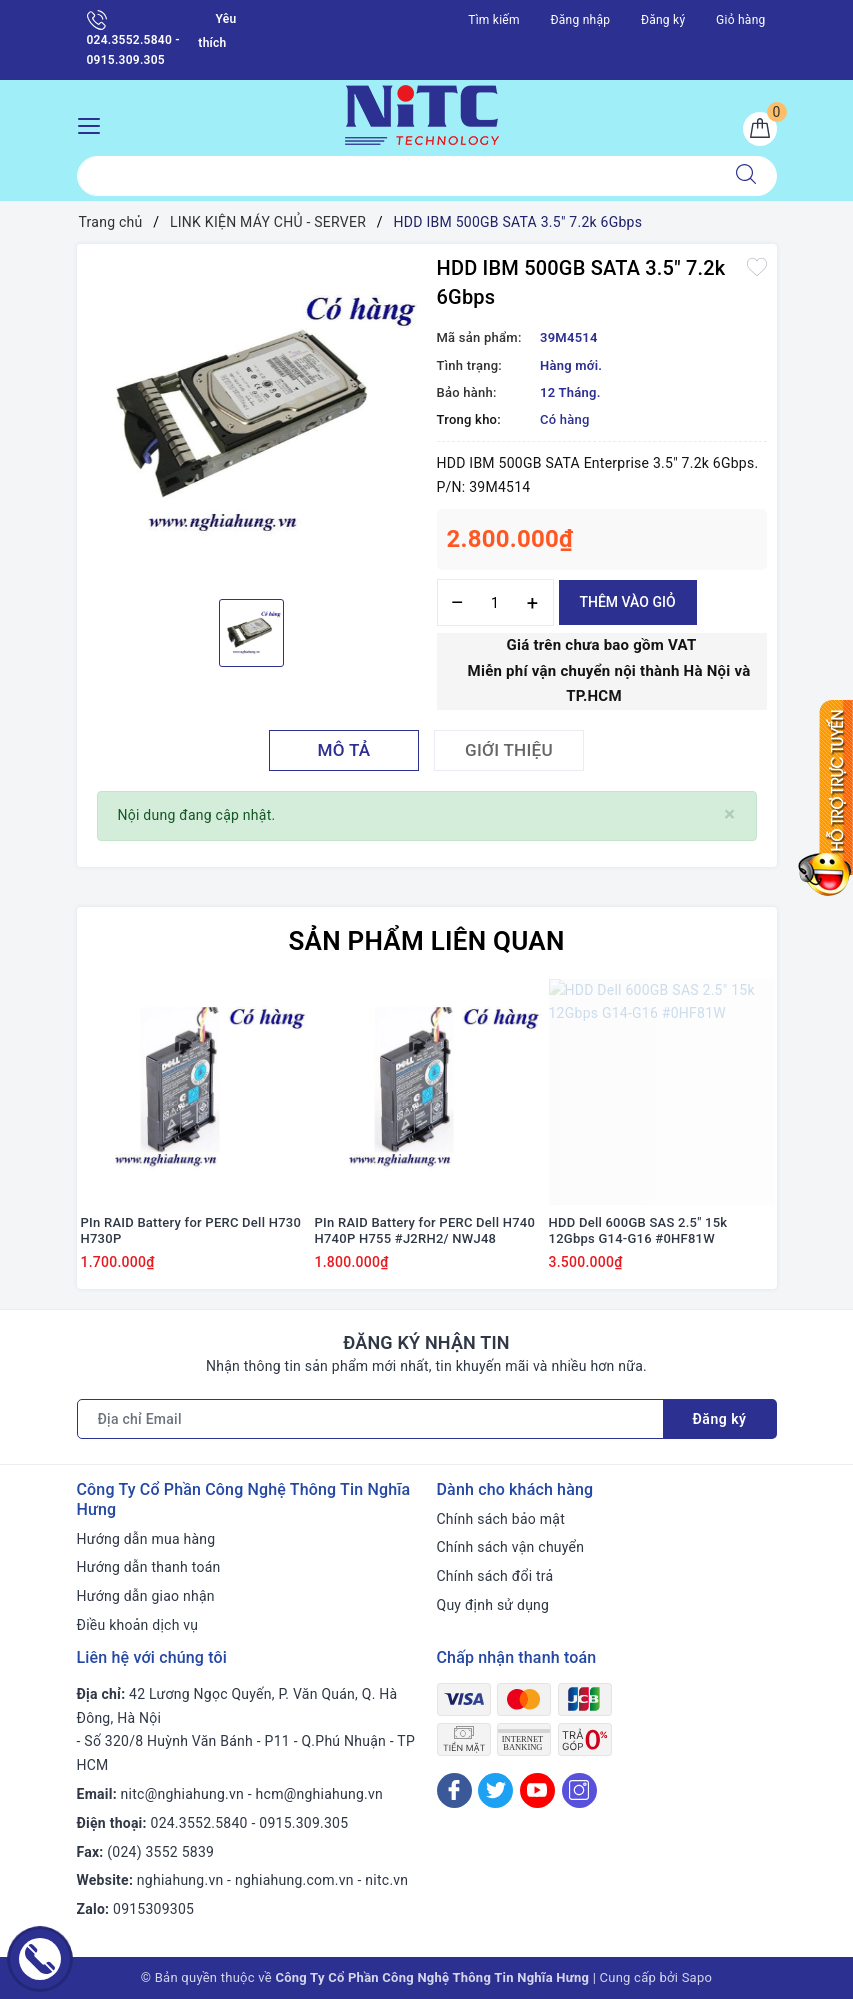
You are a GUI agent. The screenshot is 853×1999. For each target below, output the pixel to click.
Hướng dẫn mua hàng (146, 1539)
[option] (252, 419)
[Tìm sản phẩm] (396, 176)
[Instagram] (579, 1790)
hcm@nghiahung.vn (319, 1794)
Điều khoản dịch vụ (138, 1625)
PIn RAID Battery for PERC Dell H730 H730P (191, 1231)
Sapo (697, 1977)
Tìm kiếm (494, 20)
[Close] (729, 814)
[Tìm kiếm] (746, 176)
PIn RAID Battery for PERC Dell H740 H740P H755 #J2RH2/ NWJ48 (425, 1231)
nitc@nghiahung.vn (182, 1794)
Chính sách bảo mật (501, 1519)
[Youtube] (537, 1790)
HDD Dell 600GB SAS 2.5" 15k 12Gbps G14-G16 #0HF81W (638, 1231)
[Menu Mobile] (94, 123)
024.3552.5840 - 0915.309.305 (133, 38)
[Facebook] (454, 1790)
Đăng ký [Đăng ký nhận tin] (720, 1419)
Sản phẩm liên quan (426, 941)
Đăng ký (663, 20)
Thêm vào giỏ (628, 602)
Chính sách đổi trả (495, 1576)
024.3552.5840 (199, 1823)
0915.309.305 (303, 1823)
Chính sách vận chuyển (511, 1547)
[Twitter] (495, 1790)
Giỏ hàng (740, 20)
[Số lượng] (495, 602)
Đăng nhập (581, 20)
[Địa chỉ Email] (370, 1419)
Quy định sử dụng (493, 1605)
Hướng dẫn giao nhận (146, 1596)
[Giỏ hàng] (760, 129)
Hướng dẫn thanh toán (149, 1567)
